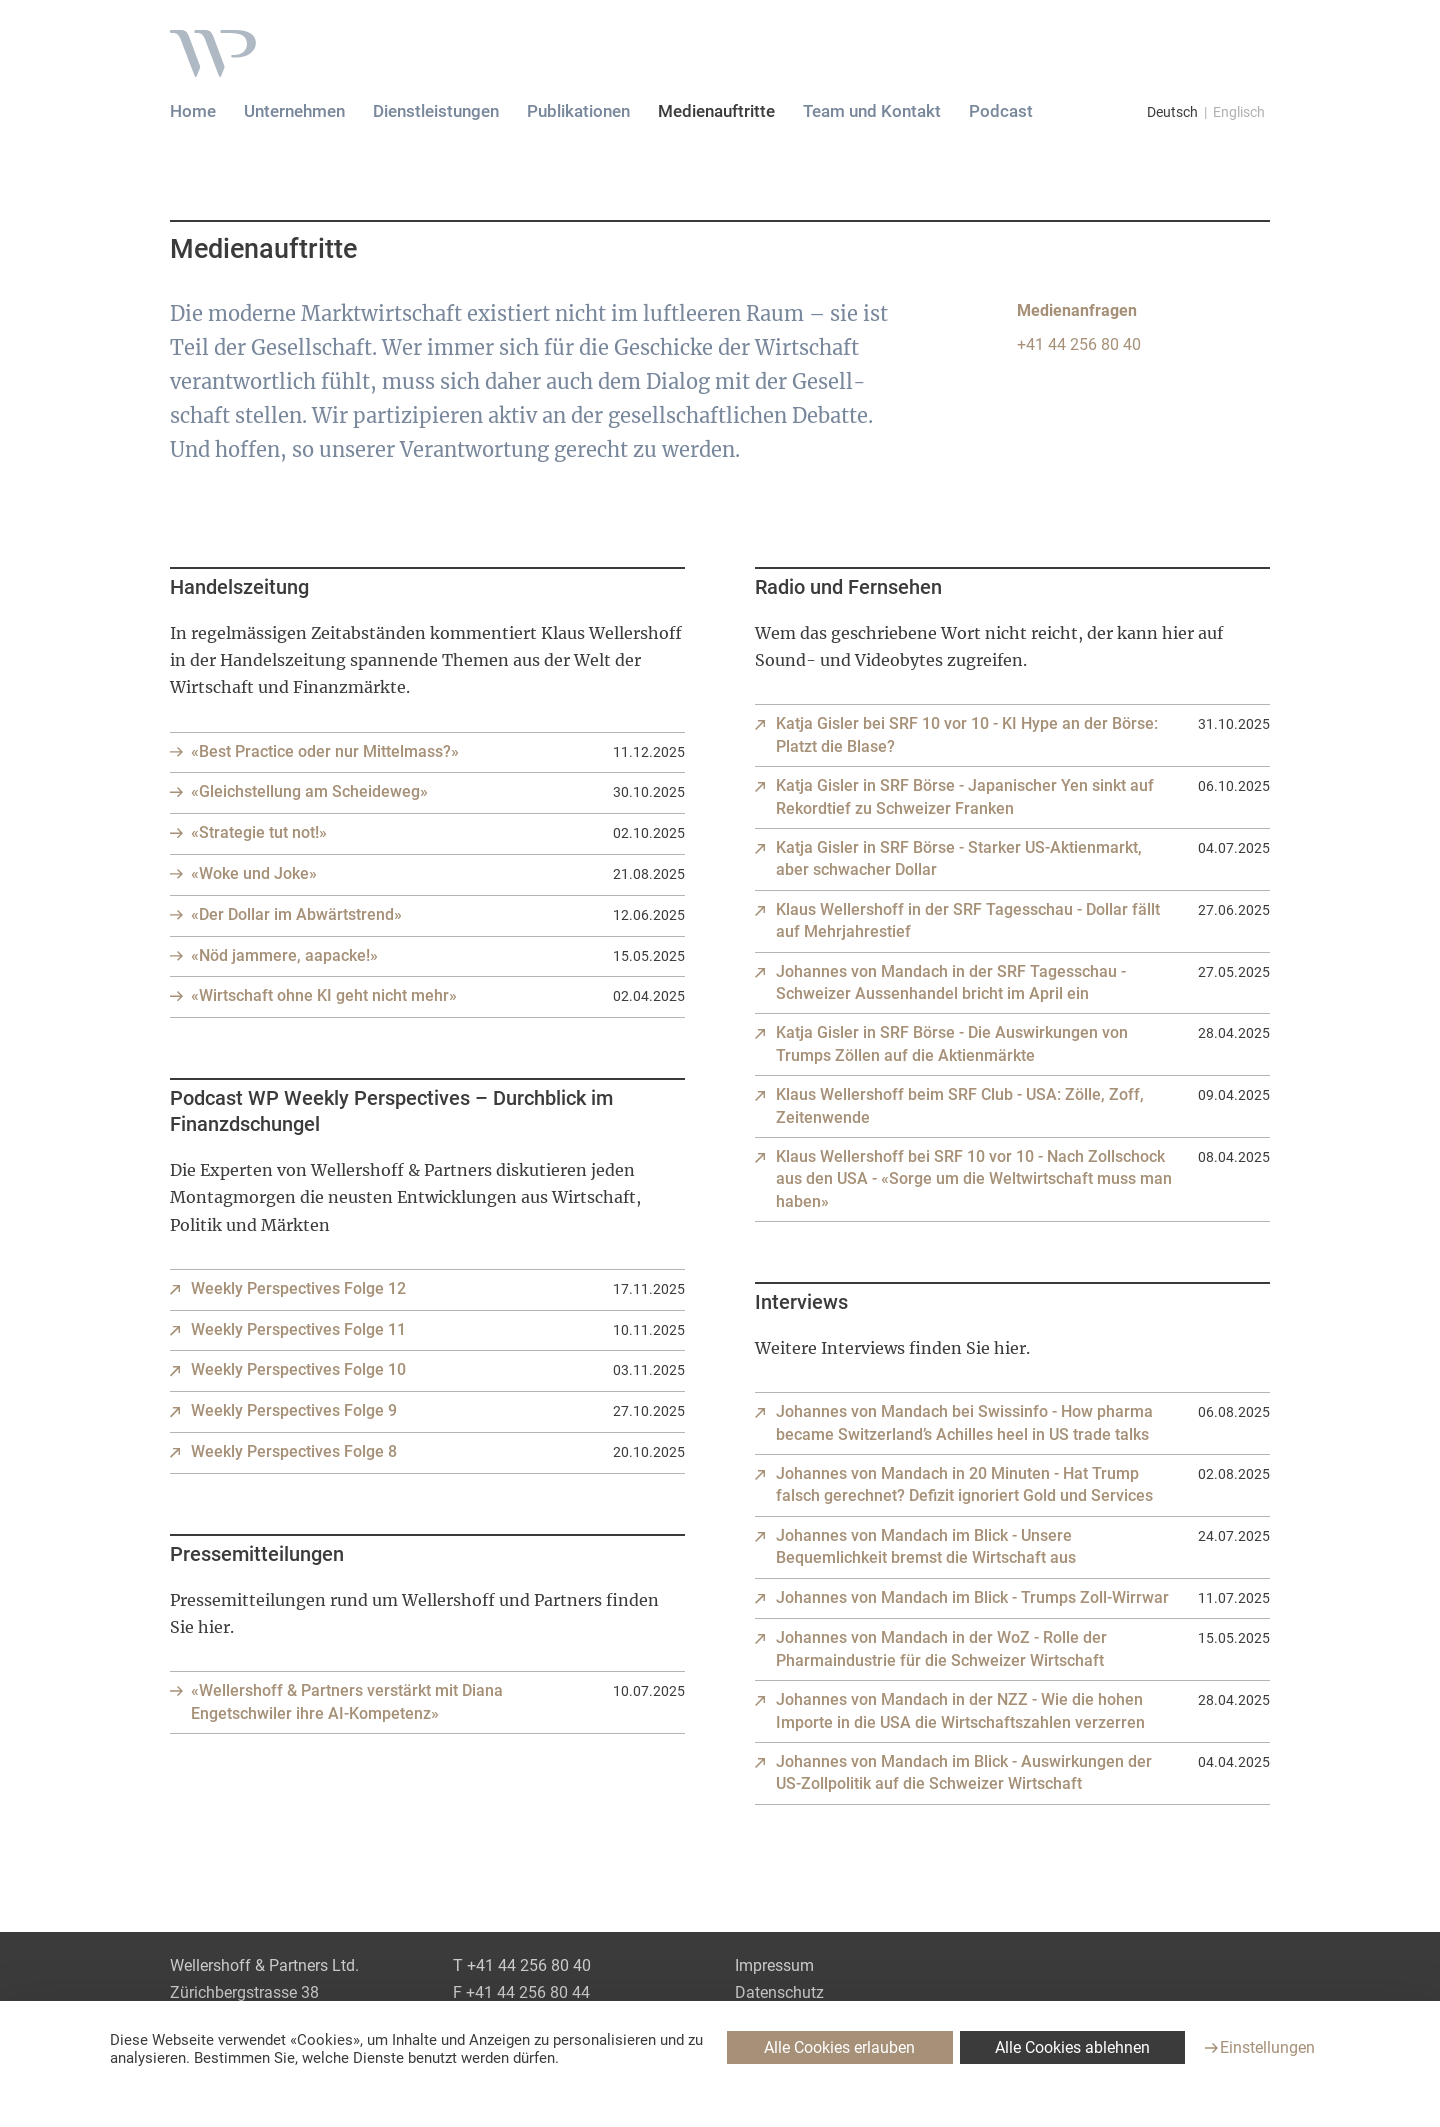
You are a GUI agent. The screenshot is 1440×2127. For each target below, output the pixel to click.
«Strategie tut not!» (259, 832)
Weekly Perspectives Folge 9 (294, 1410)
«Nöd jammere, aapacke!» (284, 955)
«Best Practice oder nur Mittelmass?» (325, 751)
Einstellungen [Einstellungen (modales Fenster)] (1267, 2047)
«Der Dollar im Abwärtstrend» (296, 914)
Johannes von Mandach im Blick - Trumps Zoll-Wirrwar (972, 1597)
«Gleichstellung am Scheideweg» (309, 791)
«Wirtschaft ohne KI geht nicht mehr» (324, 995)
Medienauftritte (716, 111)
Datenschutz (779, 1992)
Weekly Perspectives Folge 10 (298, 1369)
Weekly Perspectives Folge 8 (294, 1451)
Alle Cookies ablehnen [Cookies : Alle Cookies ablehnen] (1072, 2047)
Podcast (1001, 111)
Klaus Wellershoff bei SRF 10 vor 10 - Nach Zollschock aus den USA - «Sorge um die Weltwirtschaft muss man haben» (974, 1179)
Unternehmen (294, 111)
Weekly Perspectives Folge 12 (298, 1288)
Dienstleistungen (436, 111)
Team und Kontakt (872, 111)
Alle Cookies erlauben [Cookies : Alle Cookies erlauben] (839, 2047)
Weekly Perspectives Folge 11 (298, 1329)
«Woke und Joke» (254, 873)
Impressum (774, 1965)
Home (193, 111)
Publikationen (578, 111)
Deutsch (1172, 112)
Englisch (1239, 112)
